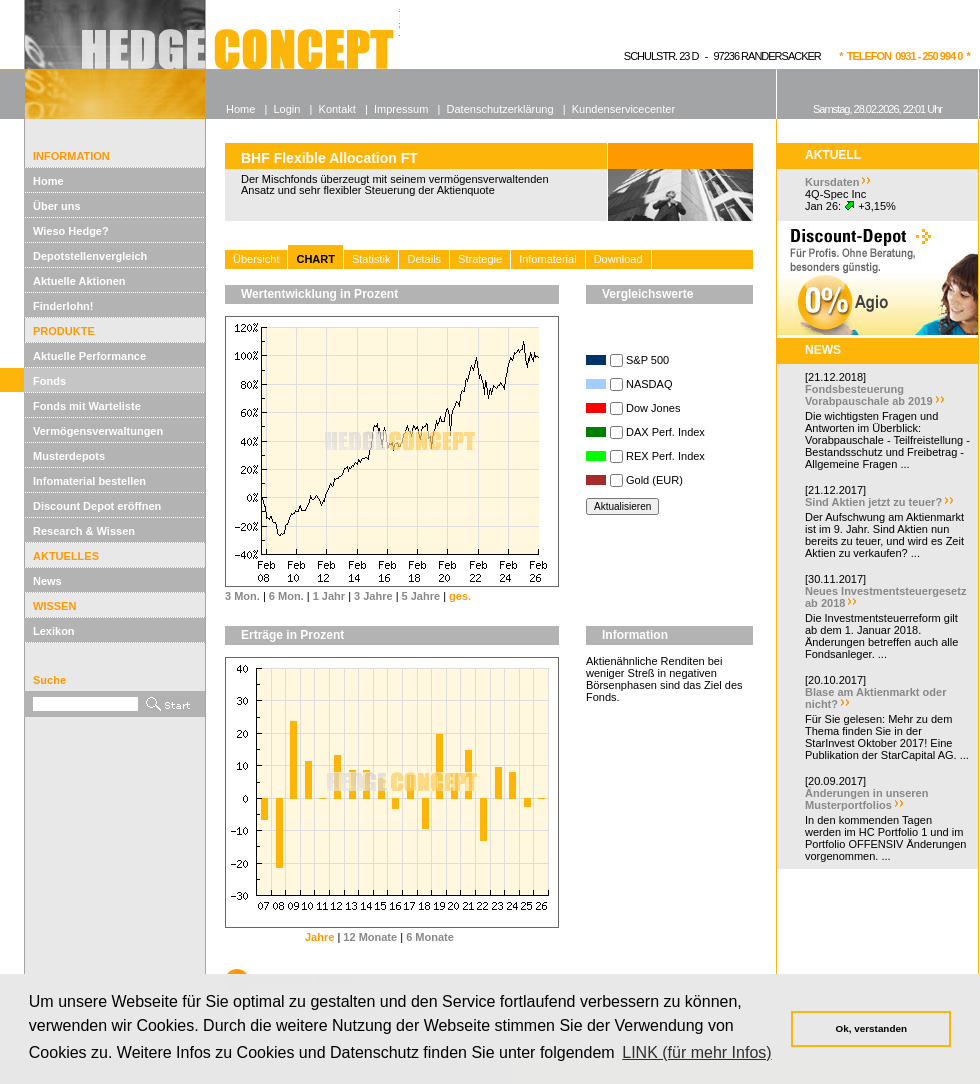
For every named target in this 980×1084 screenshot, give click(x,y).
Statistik (371, 259)
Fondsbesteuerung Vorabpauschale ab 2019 (869, 395)
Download (618, 259)
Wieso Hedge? (71, 231)
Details (424, 259)
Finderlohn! (63, 306)
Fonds (49, 381)
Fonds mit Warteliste (87, 406)
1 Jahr (329, 596)
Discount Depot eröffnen (97, 506)
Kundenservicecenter (623, 109)
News (47, 581)
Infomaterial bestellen (89, 481)
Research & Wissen (84, 531)
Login (286, 109)
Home (48, 181)
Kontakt (337, 109)
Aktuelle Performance (89, 356)
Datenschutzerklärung (500, 109)
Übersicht (256, 259)
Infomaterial (547, 259)
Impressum (401, 109)
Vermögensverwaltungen (98, 431)
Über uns (57, 206)
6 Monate (430, 937)
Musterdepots (69, 456)
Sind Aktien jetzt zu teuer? (873, 502)
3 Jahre (373, 596)
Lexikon (54, 631)
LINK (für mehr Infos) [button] (696, 1052)
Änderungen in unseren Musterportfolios (866, 799)
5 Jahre (421, 596)
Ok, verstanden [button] (871, 1028)
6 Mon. (286, 596)
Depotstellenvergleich (90, 256)
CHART (315, 259)
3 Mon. (242, 596)
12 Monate (370, 937)
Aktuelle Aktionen (79, 281)
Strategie (480, 259)
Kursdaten (832, 182)
